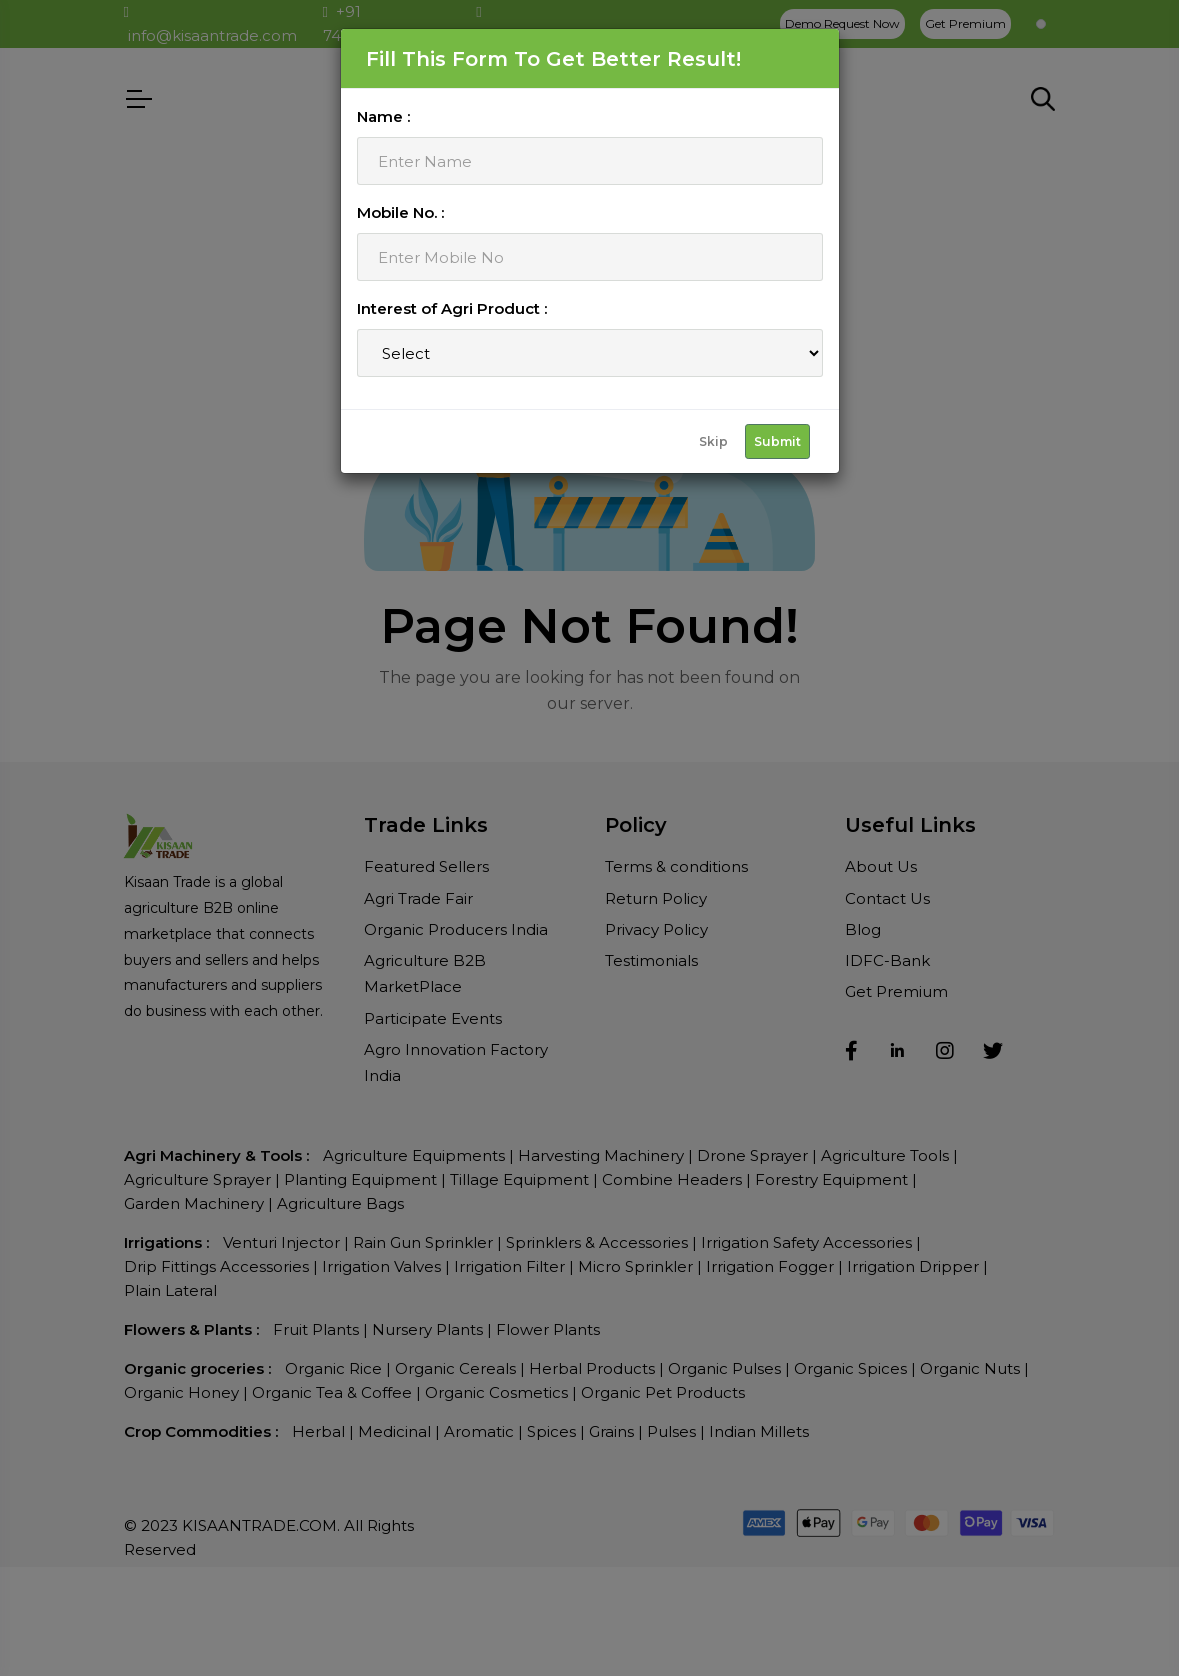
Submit (777, 441)
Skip (713, 441)
